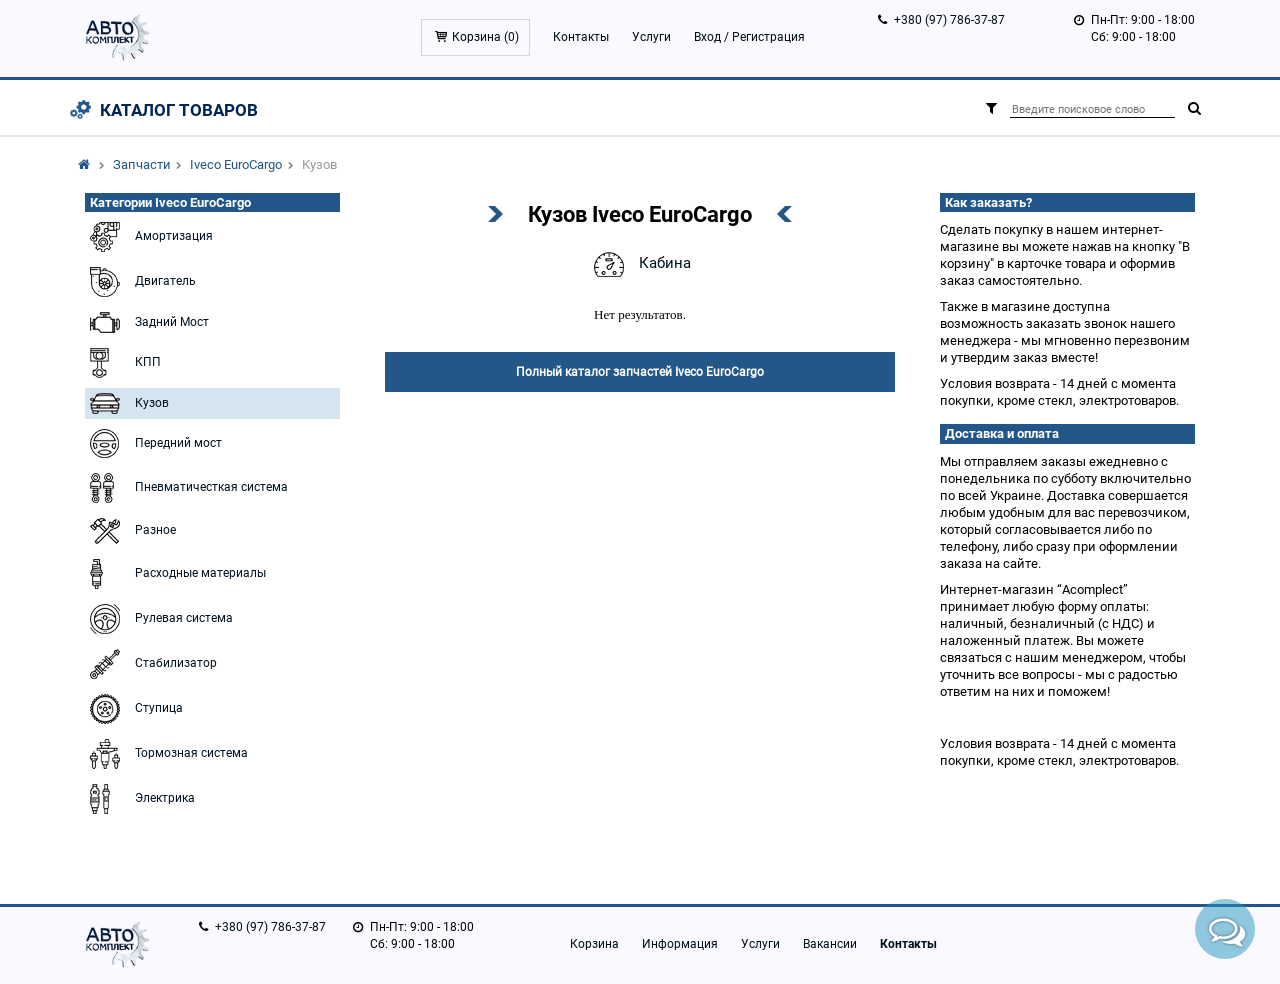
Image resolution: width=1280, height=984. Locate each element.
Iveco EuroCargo (236, 164)
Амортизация (149, 237)
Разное (130, 531)
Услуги (651, 37)
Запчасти (142, 164)
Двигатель (140, 282)
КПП (123, 363)
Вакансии (830, 944)
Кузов (127, 403)
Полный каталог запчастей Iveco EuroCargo (640, 372)
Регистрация (768, 37)
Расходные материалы (175, 574)
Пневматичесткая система (186, 488)
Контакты (581, 37)
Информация (680, 944)
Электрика (140, 799)
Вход (707, 37)
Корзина (594, 944)
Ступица (134, 709)
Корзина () (485, 37)
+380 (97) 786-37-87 (949, 20)
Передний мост (153, 443)
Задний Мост (147, 322)
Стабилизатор (151, 664)
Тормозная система (166, 754)
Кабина (640, 264)
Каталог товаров (179, 110)
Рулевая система (159, 619)
